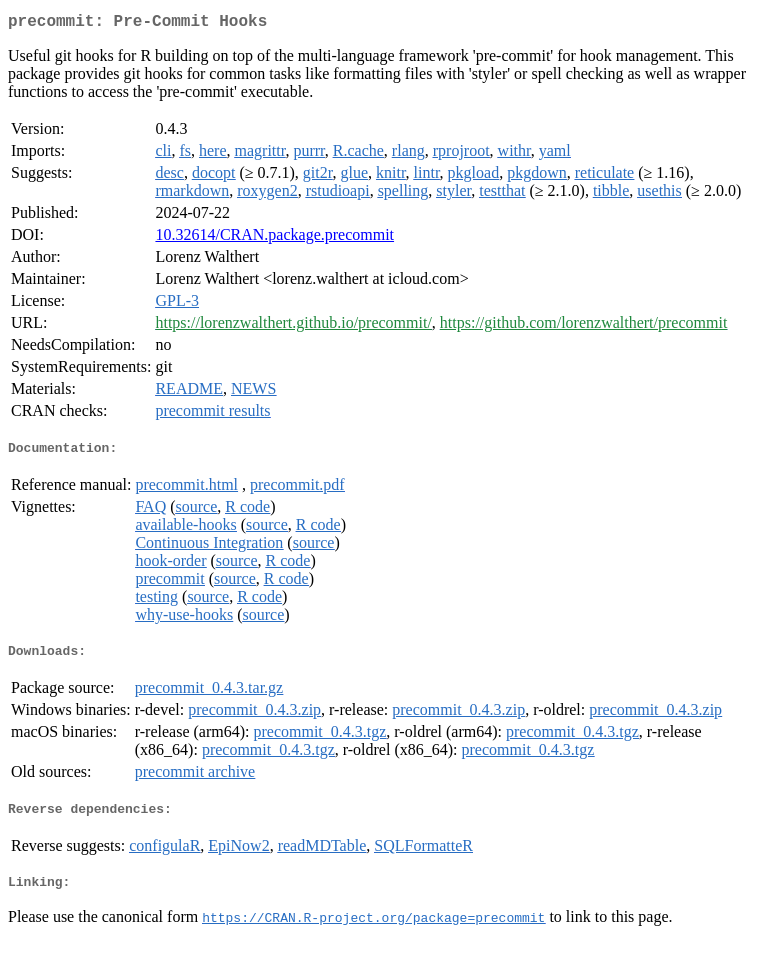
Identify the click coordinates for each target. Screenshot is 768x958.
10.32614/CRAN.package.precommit (274, 238)
